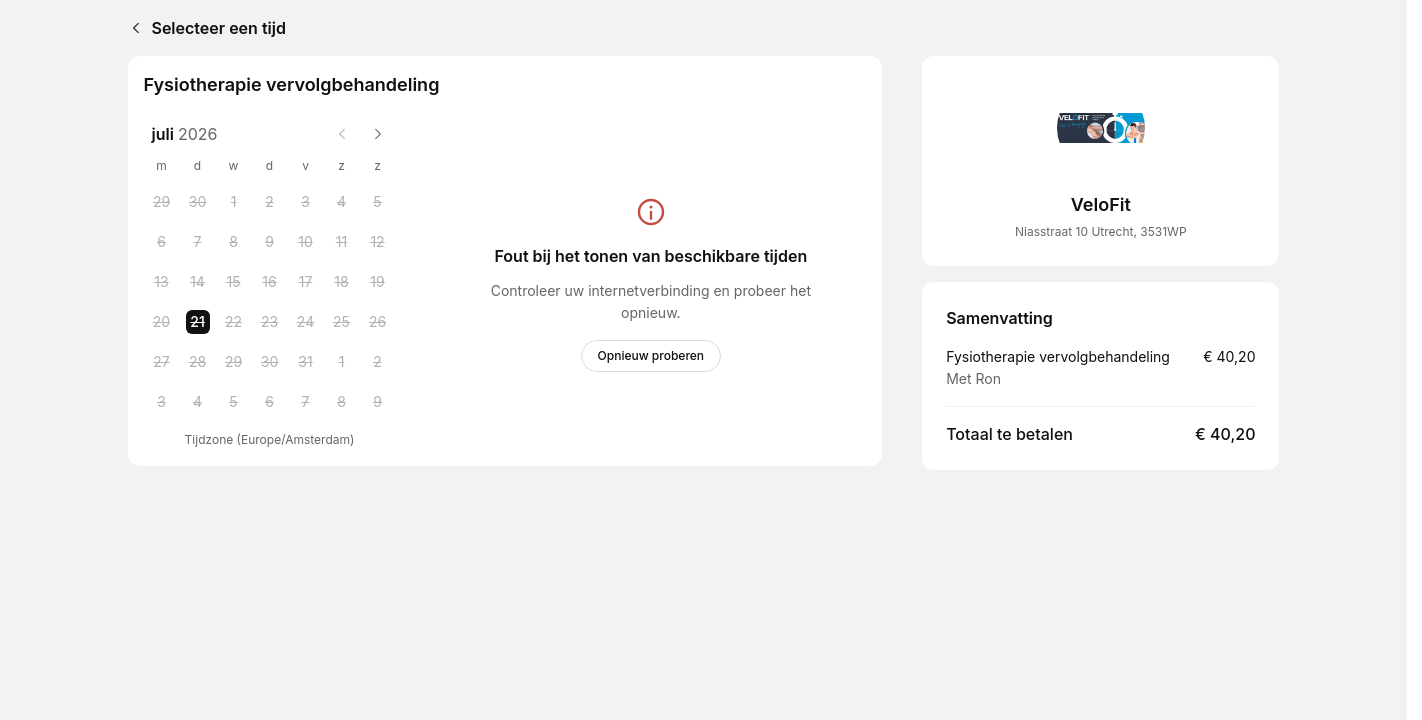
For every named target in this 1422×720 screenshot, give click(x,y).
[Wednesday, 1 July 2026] (234, 202)
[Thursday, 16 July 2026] (270, 282)
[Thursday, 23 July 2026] (270, 322)
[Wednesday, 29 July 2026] (234, 362)
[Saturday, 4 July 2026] (342, 202)
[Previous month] (342, 134)
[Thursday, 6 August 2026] (270, 402)
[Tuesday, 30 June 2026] (198, 202)
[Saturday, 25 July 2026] (342, 322)
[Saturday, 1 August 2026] (342, 362)
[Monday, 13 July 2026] (162, 282)
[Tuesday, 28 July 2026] (198, 362)
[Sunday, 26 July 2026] (378, 322)
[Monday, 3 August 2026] (162, 402)
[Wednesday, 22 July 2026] (234, 322)
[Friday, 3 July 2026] (306, 202)
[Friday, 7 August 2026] (306, 402)
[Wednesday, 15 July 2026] (234, 282)
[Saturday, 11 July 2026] (342, 242)
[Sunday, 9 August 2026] (378, 402)
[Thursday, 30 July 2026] (270, 362)
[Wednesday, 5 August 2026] (234, 402)
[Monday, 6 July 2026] (162, 242)
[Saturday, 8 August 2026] (342, 402)
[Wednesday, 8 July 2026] (234, 242)
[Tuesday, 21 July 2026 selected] (198, 322)
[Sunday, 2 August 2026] (378, 362)
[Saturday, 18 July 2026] (342, 282)
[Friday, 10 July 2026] (306, 242)
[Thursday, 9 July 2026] (270, 242)
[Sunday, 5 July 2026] (378, 202)
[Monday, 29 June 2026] (162, 202)
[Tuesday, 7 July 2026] (198, 242)
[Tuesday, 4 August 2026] (198, 402)
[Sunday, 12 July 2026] (378, 242)
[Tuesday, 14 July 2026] (198, 282)
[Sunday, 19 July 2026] (378, 282)
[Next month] (378, 134)
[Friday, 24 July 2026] (306, 322)
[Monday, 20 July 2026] (162, 322)
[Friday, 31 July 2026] (306, 362)
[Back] (132, 28)
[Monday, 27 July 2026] (162, 362)
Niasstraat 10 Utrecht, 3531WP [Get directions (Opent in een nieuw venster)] (1101, 231)
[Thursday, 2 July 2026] (270, 202)
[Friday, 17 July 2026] (306, 282)
